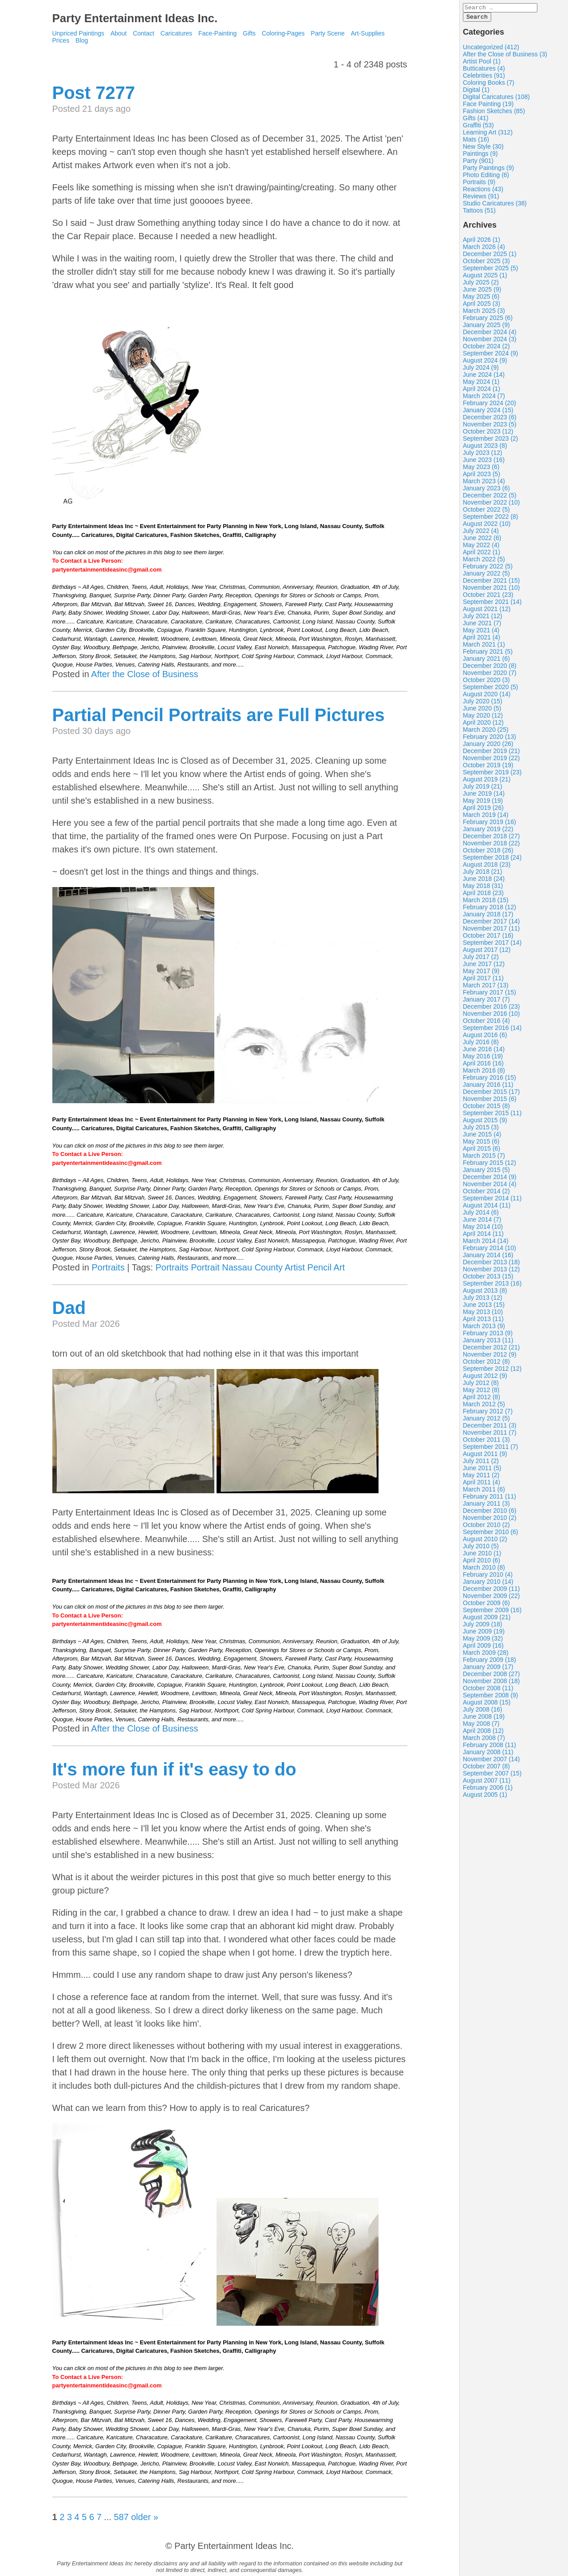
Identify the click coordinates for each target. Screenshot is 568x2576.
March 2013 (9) (484, 1328)
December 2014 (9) (490, 1179)
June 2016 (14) (484, 1051)
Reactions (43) (483, 191)
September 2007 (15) (492, 1775)
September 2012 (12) (492, 1371)
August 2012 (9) (485, 1378)
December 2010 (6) (490, 1513)
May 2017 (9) (481, 973)
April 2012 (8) (481, 1399)
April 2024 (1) (481, 391)
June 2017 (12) (484, 966)
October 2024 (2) (486, 348)
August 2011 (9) (485, 1456)
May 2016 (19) (483, 1058)
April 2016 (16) (483, 1065)
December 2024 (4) (490, 334)
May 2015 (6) (481, 1144)
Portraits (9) (479, 184)
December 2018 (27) (491, 838)
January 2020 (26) (488, 746)
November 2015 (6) (490, 1101)
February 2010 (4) (488, 1577)
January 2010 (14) (488, 1584)
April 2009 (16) (483, 1648)
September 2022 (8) (490, 519)
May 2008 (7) (481, 1726)
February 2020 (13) (489, 739)
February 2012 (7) (488, 1413)
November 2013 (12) (491, 1271)
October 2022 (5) (486, 512)
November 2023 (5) (490, 426)
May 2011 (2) (481, 1477)
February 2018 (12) (489, 909)
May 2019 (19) (483, 803)
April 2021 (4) (481, 639)
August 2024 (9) (485, 363)
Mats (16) (476, 142)
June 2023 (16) (484, 462)
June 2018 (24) (484, 881)
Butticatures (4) (484, 71)
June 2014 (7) (482, 1222)
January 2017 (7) (486, 1002)
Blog (81, 40)
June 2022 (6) (482, 540)
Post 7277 (93, 93)
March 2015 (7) (484, 1158)
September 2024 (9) (490, 355)
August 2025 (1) (485, 277)
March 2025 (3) (484, 313)
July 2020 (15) (482, 703)
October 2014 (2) (486, 1193)
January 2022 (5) (486, 576)
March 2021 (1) (484, 647)
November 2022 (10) (491, 505)
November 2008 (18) (491, 1683)
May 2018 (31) (483, 888)
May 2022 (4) (481, 547)
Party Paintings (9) (488, 170)
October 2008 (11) (488, 1690)
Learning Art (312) (488, 134)
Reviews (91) (481, 198)
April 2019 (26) (483, 810)
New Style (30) (483, 149)
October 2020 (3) (486, 682)
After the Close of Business (144, 674)
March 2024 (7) (484, 398)
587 (121, 2517)
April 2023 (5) (481, 476)
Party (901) (478, 163)
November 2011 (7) (490, 1435)
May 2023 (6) (481, 469)
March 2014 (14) (486, 1243)
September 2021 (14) (492, 604)
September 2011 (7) (490, 1449)
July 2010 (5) (481, 1548)
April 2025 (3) (481, 306)
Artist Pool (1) (482, 63)
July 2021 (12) (482, 618)
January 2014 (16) (488, 1257)
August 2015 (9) (485, 1122)
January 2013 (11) (488, 1342)
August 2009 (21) (486, 1619)
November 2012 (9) (490, 1357)
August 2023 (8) (485, 448)
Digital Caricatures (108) (496, 99)
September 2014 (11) (492, 1200)
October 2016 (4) (486, 1023)
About (118, 33)
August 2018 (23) (486, 867)
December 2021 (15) (491, 583)
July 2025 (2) (481, 284)
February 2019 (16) (489, 824)
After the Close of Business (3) (505, 56)
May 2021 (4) (481, 632)
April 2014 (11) (483, 1236)
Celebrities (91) (484, 78)
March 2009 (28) (486, 1655)
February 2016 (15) (489, 1080)
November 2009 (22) (491, 1598)
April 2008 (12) (483, 1733)
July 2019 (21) (482, 789)
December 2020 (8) (490, 668)
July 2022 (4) (481, 533)
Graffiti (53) (478, 127)
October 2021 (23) (488, 597)
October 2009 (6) (486, 1605)
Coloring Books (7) (488, 85)
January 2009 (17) (488, 1669)
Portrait (205, 1267)
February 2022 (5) (488, 568)
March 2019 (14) (486, 817)
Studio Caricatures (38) (495, 205)
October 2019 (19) (488, 767)
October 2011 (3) (486, 1442)
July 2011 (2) (481, 1463)
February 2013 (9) (488, 1335)
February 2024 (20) (489, 405)
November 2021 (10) (491, 590)
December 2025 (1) (490, 256)
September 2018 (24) (492, 860)
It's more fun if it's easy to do (174, 1769)
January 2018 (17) (488, 916)
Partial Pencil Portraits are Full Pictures (218, 715)
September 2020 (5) (490, 689)
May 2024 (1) (481, 384)
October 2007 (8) (486, 1768)
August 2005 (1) (485, 1797)
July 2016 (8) (481, 1044)
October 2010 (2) (486, 1527)
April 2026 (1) (481, 242)
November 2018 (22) (491, 845)
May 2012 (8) (481, 1392)
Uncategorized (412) (491, 49)
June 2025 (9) (482, 292)
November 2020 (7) (490, 675)
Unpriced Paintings (79, 33)
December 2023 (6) (490, 419)
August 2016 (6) (485, 1037)
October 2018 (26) (488, 852)
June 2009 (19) (484, 1633)
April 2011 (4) (481, 1484)
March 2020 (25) (486, 732)
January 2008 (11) (488, 1754)
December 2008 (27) (491, 1676)
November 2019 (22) (491, 760)
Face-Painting (217, 33)
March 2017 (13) (486, 987)
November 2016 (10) (491, 1016)
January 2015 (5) (486, 1172)
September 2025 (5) (490, 270)
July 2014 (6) (481, 1215)
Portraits (107, 1267)
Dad (69, 1308)
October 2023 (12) (488, 434)
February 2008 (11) (489, 1747)
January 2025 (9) (486, 327)
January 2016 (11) (488, 1087)
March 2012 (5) (484, 1406)
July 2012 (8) (481, 1385)
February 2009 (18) (489, 1662)
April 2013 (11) (483, 1321)
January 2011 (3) (486, 1506)
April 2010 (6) (481, 1562)
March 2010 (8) (484, 1570)
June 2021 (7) (482, 625)
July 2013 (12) (482, 1300)
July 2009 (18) (482, 1626)
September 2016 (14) (492, 1030)
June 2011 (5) (482, 1470)
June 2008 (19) (484, 1719)
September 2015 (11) (492, 1115)
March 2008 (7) (484, 1740)
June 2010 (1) (482, 1555)
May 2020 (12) (483, 718)
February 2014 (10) (489, 1250)
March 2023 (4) (484, 483)
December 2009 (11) (491, 1591)
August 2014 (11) (486, 1207)
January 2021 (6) (486, 661)
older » (144, 2517)
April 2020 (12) (483, 725)
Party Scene (327, 33)
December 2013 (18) (491, 1264)
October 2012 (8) (486, 1364)
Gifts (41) (476, 120)
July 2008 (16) (482, 1712)
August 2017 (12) (486, 952)
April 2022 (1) (481, 554)
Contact (143, 33)
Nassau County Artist (263, 1267)
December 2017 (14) (491, 923)
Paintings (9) (480, 156)
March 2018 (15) (486, 902)
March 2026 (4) (484, 249)
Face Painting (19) (488, 106)
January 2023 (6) (486, 490)
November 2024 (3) (490, 341)
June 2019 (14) (484, 796)
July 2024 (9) (481, 370)
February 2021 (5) (488, 654)
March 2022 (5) (484, 561)
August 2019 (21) (486, 781)
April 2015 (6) (481, 1151)
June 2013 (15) (484, 1307)
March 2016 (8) (484, 1073)
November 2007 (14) (491, 1761)
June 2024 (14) (484, 377)
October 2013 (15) (488, 1278)
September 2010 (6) (490, 1534)
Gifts (249, 33)
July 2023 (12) (482, 455)
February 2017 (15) (489, 994)
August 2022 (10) (486, 526)
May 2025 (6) (481, 299)
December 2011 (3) (490, 1428)
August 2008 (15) (486, 1704)
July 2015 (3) (481, 1129)
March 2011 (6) (484, 1491)
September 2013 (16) (492, 1286)
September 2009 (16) (492, 1612)
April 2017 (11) (483, 980)
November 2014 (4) (490, 1186)
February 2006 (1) (488, 1790)
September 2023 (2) (490, 441)
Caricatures (177, 33)
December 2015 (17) (491, 1094)
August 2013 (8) (485, 1293)
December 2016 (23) (491, 1009)
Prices (61, 40)
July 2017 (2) (481, 959)
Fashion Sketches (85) (494, 113)
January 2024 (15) (488, 412)
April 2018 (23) (483, 895)
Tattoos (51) (479, 213)
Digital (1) (476, 92)
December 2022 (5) (490, 497)
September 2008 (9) (490, 1697)
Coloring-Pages (283, 33)
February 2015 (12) (489, 1165)
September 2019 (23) (492, 774)
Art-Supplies (368, 33)
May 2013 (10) (483, 1314)
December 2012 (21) (491, 1349)
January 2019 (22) (488, 831)
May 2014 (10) (483, 1229)
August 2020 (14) (486, 696)
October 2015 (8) (486, 1108)
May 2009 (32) (483, 1641)
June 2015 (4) (482, 1136)
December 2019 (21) (491, 753)
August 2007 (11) (486, 1783)
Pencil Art (326, 1267)
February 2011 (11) (489, 1499)
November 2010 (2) (490, 1520)
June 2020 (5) (482, 710)
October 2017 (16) (488, 938)
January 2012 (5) (486, 1420)
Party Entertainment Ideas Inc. (135, 18)
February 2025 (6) (488, 320)
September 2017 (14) (492, 945)
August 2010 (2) (485, 1541)
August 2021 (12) (486, 611)
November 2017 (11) (491, 931)
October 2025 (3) (486, 263)
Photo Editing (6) (486, 177)
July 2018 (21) (482, 874)
